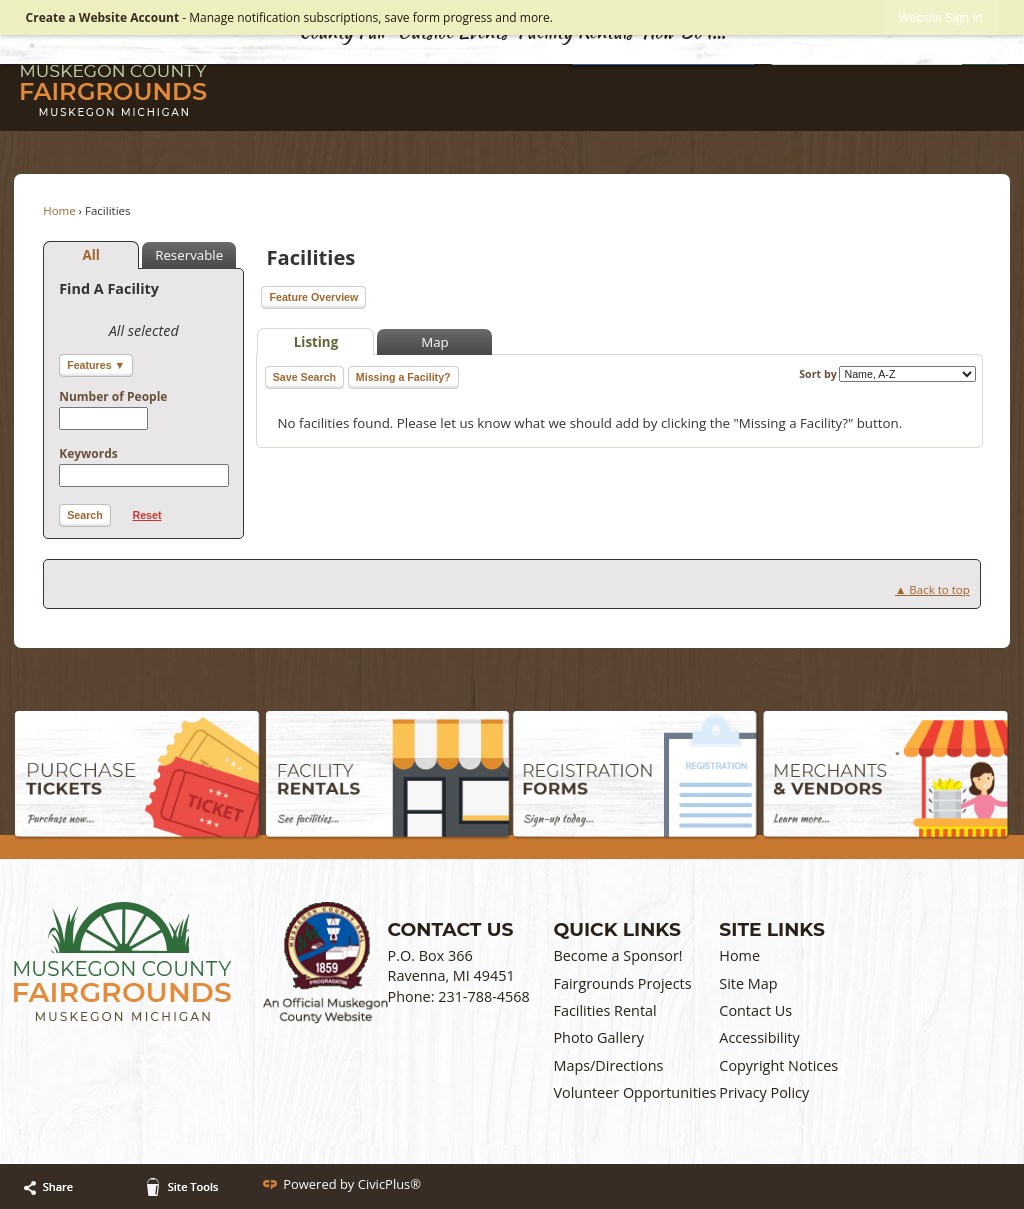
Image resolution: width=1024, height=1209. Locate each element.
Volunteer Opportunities (634, 1092)
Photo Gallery (598, 1037)
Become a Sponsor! (617, 955)
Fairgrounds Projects (622, 983)
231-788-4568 (484, 996)
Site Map (748, 983)
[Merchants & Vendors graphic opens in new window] (885, 775)
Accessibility (759, 1037)
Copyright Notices (778, 1065)
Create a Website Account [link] (103, 17)
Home (59, 210)
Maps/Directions (608, 1065)
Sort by (887, 374)
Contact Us (755, 1010)
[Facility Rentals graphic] (388, 775)
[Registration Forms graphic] (635, 775)
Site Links (772, 929)
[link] (941, 17)
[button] (85, 516)
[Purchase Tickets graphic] (137, 775)
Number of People (113, 397)
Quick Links (616, 929)
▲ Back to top (932, 589)
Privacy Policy (764, 1092)
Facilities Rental (604, 1010)
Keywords (88, 454)
